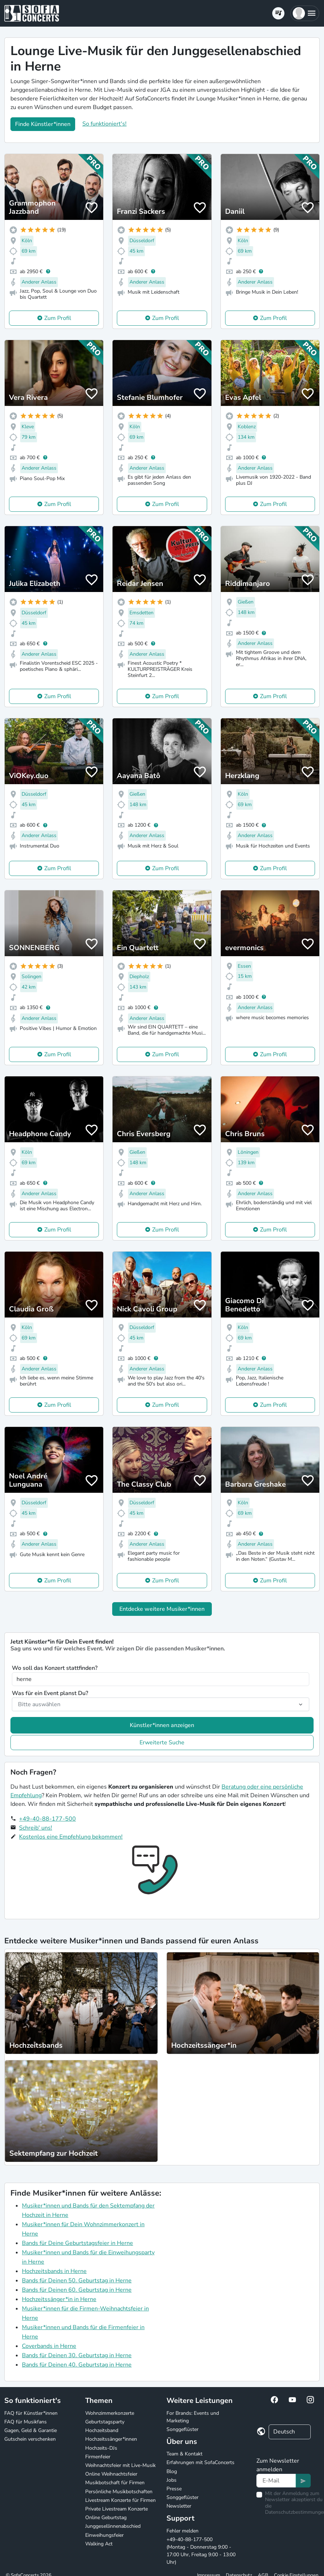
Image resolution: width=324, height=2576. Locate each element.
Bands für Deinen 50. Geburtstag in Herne (77, 2280)
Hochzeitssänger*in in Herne (59, 2299)
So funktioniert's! (104, 124)
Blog (171, 2471)
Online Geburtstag (106, 2517)
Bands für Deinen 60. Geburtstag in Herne (77, 2290)
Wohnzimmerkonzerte (109, 2413)
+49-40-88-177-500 (47, 1819)
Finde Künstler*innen (42, 124)
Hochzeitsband (101, 2430)
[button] (304, 13)
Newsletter (178, 2506)
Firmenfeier (97, 2456)
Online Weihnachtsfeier (111, 2474)
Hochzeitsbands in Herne (54, 2271)
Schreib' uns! (35, 1828)
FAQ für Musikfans (25, 2421)
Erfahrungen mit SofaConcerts (200, 2462)
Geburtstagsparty (104, 2421)
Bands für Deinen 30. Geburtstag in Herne (77, 2355)
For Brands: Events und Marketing (192, 2417)
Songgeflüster (182, 2429)
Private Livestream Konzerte (116, 2508)
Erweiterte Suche (162, 1742)
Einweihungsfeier (104, 2535)
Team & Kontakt (184, 2453)
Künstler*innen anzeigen (162, 1725)
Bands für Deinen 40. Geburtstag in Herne (77, 2365)
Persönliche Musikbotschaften (118, 2491)
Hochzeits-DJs (101, 2448)
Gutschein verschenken (30, 2439)
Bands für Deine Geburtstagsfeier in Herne (77, 2243)
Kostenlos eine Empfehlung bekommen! (71, 1837)
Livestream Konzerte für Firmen (120, 2500)
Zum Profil (57, 318)
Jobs (171, 2480)
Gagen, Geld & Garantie (30, 2430)
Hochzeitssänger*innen (111, 2439)
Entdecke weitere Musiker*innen (162, 1609)
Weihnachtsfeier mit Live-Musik (120, 2465)
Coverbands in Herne (49, 2346)
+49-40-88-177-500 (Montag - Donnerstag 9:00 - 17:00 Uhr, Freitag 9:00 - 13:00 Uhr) (201, 2551)
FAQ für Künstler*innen (31, 2413)
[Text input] (276, 2480)
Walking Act (99, 2543)
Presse (174, 2488)
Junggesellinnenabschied (113, 2526)
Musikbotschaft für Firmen (115, 2482)
